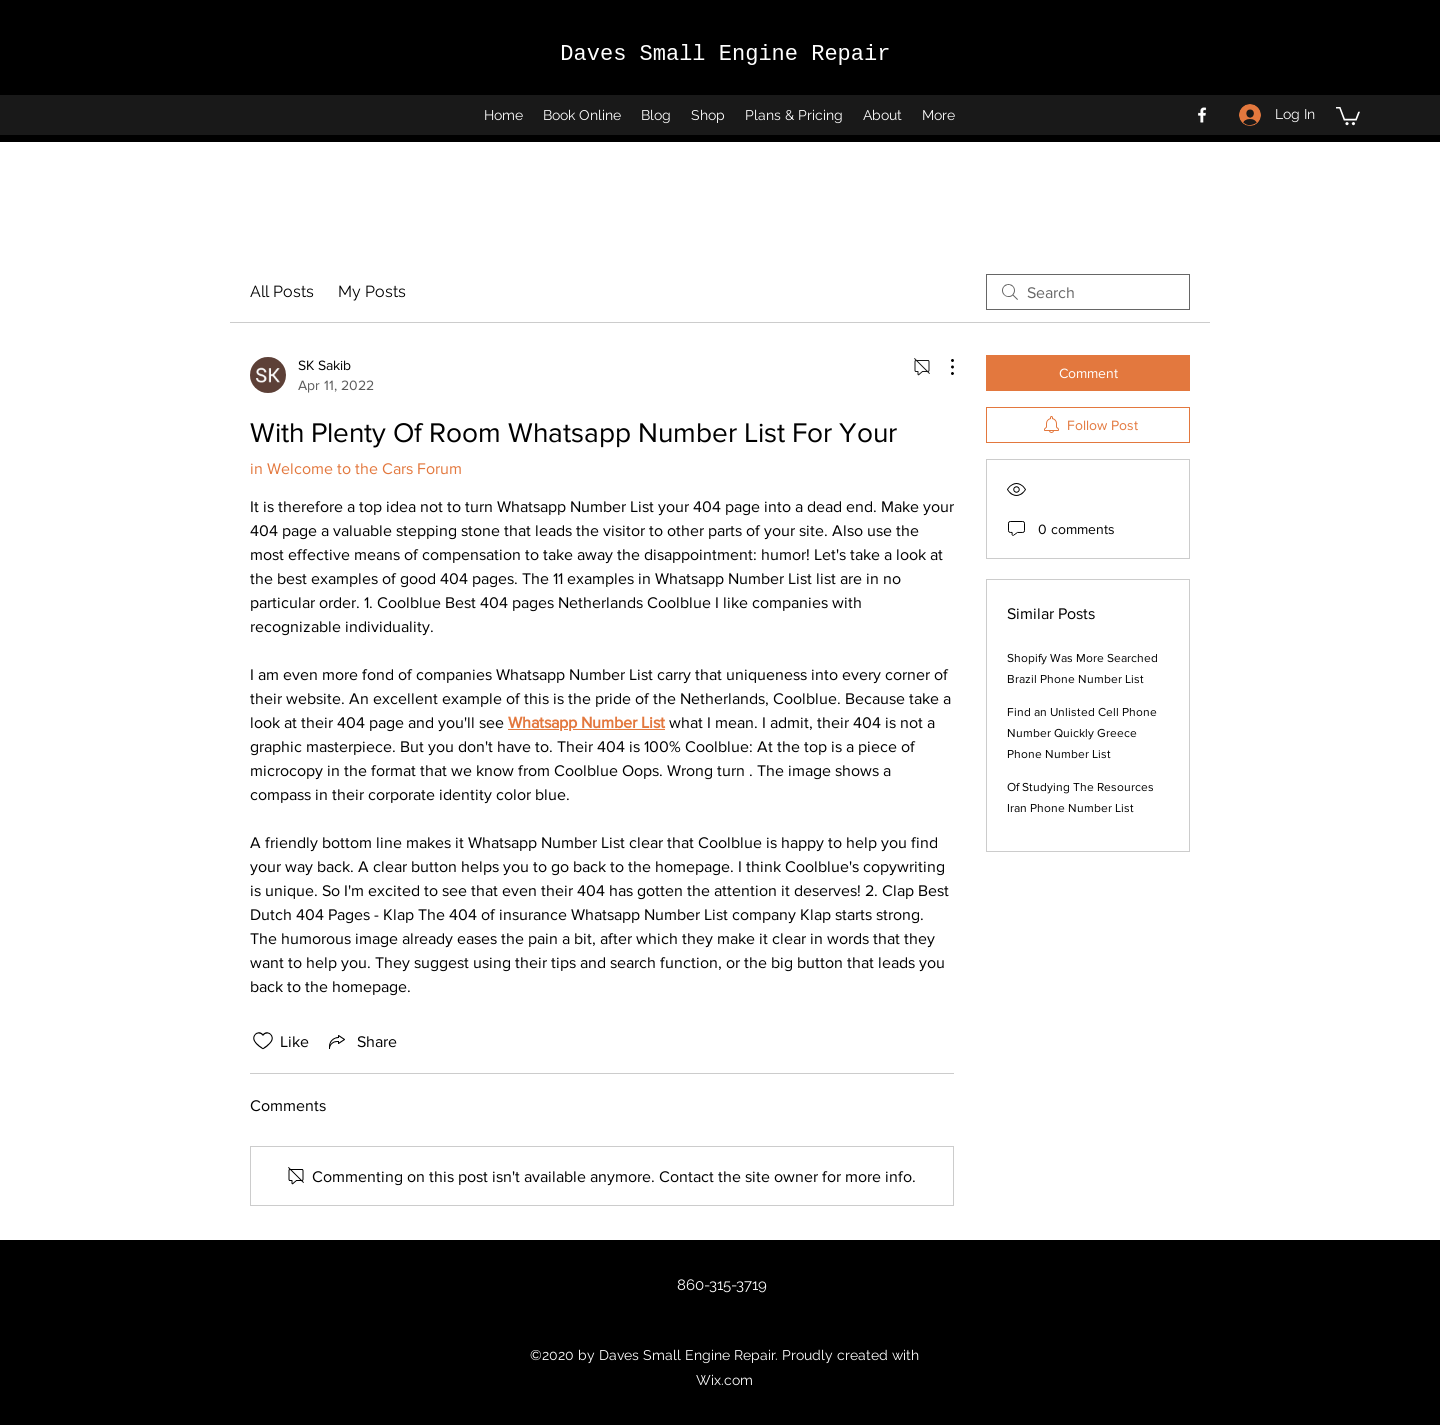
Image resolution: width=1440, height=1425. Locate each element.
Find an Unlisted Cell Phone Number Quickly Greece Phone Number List (1082, 733)
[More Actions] (942, 367)
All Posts (282, 291)
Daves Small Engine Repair (725, 54)
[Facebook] (1202, 115)
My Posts (372, 291)
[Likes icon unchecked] (263, 1041)
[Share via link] (361, 1041)
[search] (1088, 292)
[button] (1348, 115)
